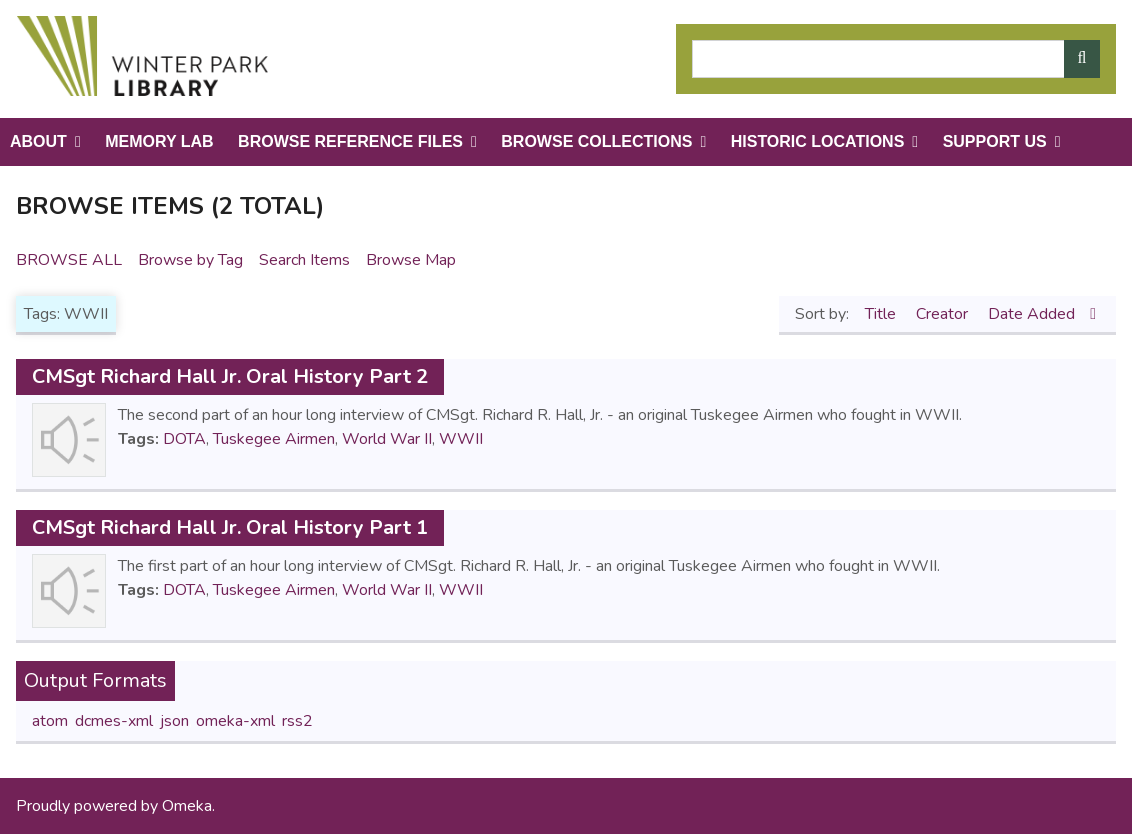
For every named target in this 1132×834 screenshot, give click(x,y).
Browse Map (411, 260)
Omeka (187, 806)
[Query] (896, 59)
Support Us (995, 141)
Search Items (304, 260)
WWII (461, 439)
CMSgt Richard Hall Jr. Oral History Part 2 (230, 376)
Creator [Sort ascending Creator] (944, 314)
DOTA (184, 439)
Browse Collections (596, 141)
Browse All (69, 260)
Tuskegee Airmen (274, 439)
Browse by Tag (190, 260)
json (174, 721)
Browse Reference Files (350, 141)
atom (50, 721)
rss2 (297, 721)
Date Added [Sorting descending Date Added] (1033, 314)
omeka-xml (235, 721)
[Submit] (1082, 59)
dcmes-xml (114, 721)
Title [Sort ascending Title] (882, 314)
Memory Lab (159, 141)
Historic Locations (818, 141)
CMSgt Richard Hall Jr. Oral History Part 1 (230, 527)
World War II (387, 439)
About (38, 141)
